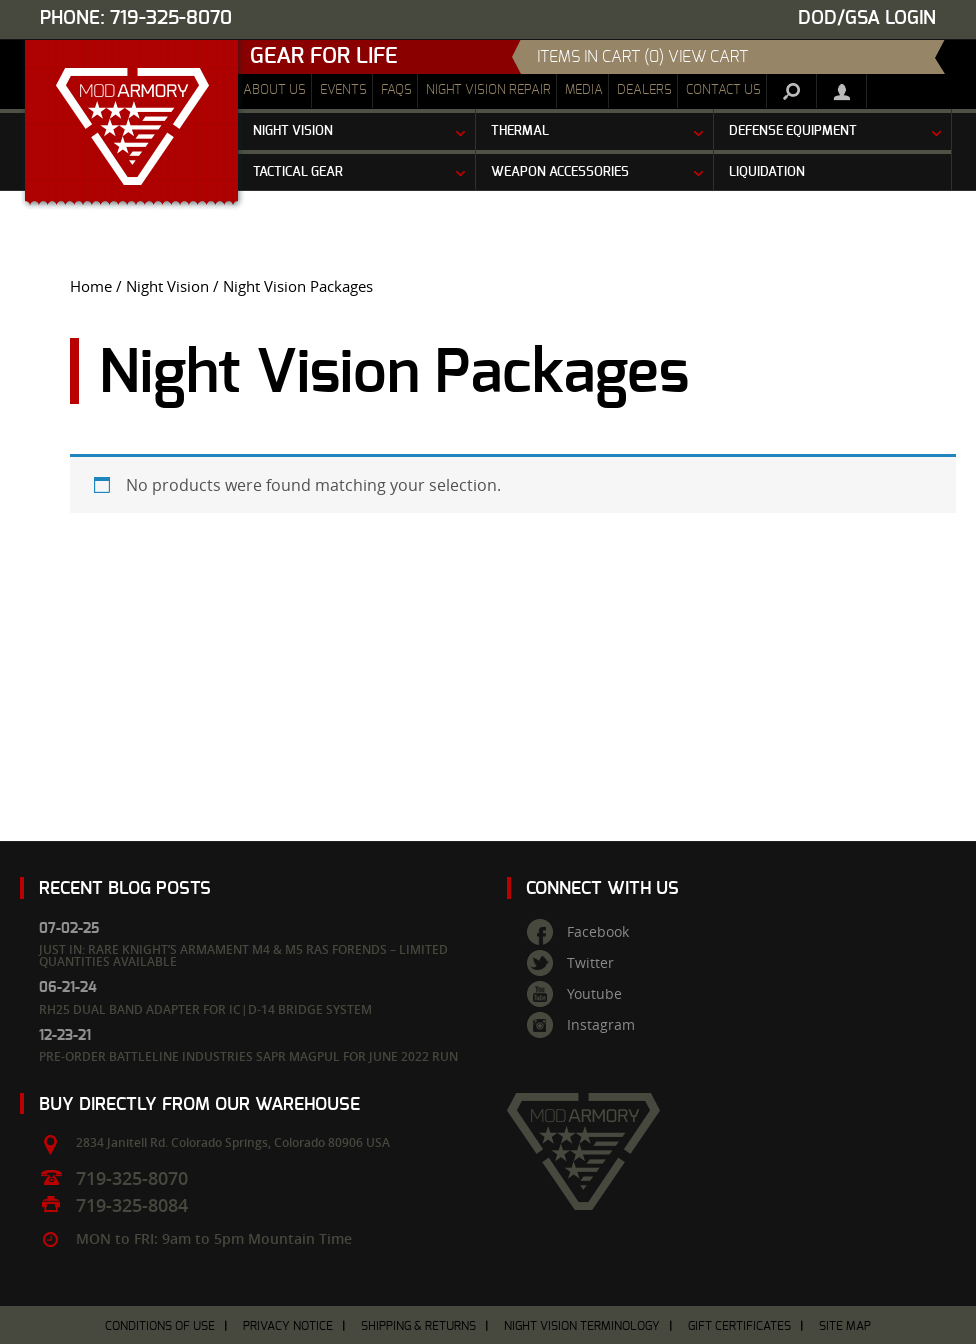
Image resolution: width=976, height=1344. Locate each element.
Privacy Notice (288, 1326)
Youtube (594, 994)
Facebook (598, 932)
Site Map (845, 1326)
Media (584, 90)
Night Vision (167, 286)
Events (343, 90)
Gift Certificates (739, 1326)
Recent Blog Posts (125, 888)
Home (91, 286)
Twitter (590, 963)
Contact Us (723, 90)
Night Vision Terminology (582, 1326)
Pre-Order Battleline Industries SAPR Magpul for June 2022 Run (248, 1056)
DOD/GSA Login (867, 18)
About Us (274, 90)
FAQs (396, 90)
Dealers (644, 90)
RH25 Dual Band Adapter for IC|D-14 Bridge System (205, 1009)
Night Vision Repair (488, 90)
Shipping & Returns (418, 1326)
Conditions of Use (160, 1326)
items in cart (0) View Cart (642, 57)
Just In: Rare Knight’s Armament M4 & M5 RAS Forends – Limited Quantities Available (243, 955)
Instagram (601, 1025)
